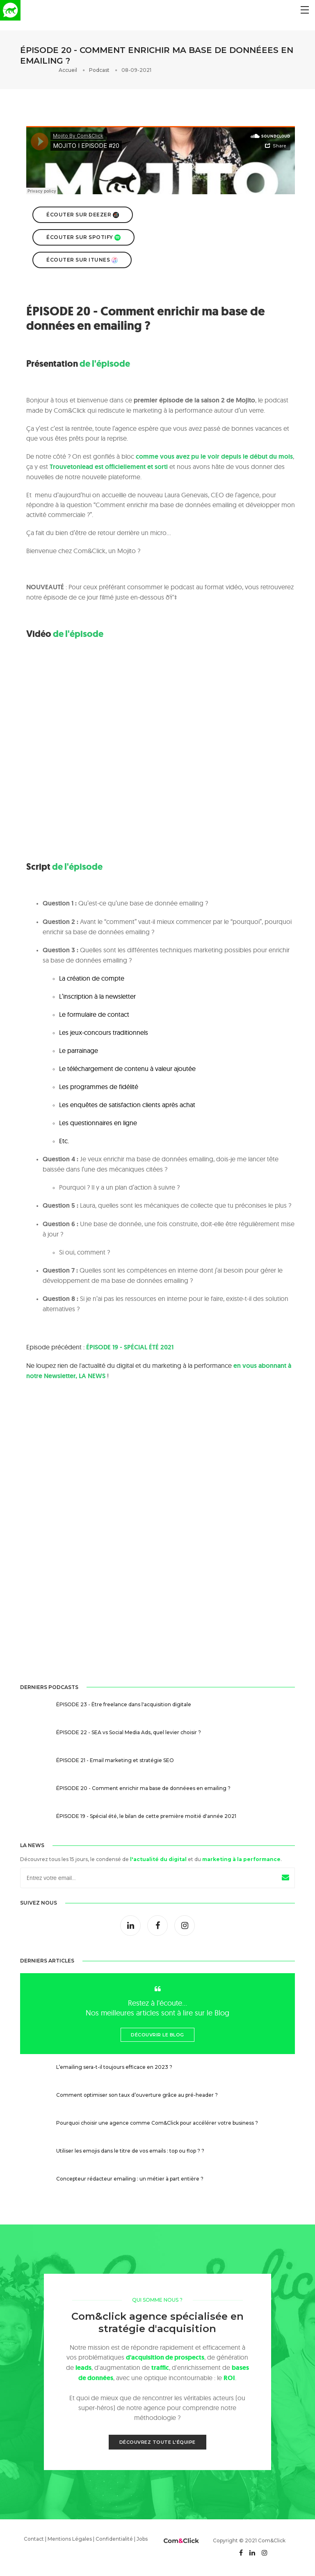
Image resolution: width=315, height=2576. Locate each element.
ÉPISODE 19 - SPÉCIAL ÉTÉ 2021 (129, 1347)
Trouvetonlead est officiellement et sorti (109, 466)
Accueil (68, 70)
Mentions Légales (70, 2539)
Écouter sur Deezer (82, 214)
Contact (34, 2539)
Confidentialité (114, 2539)
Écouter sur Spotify (83, 237)
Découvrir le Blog (157, 2035)
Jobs (142, 2539)
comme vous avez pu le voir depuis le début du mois (214, 456)
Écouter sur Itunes (82, 260)
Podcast (99, 70)
